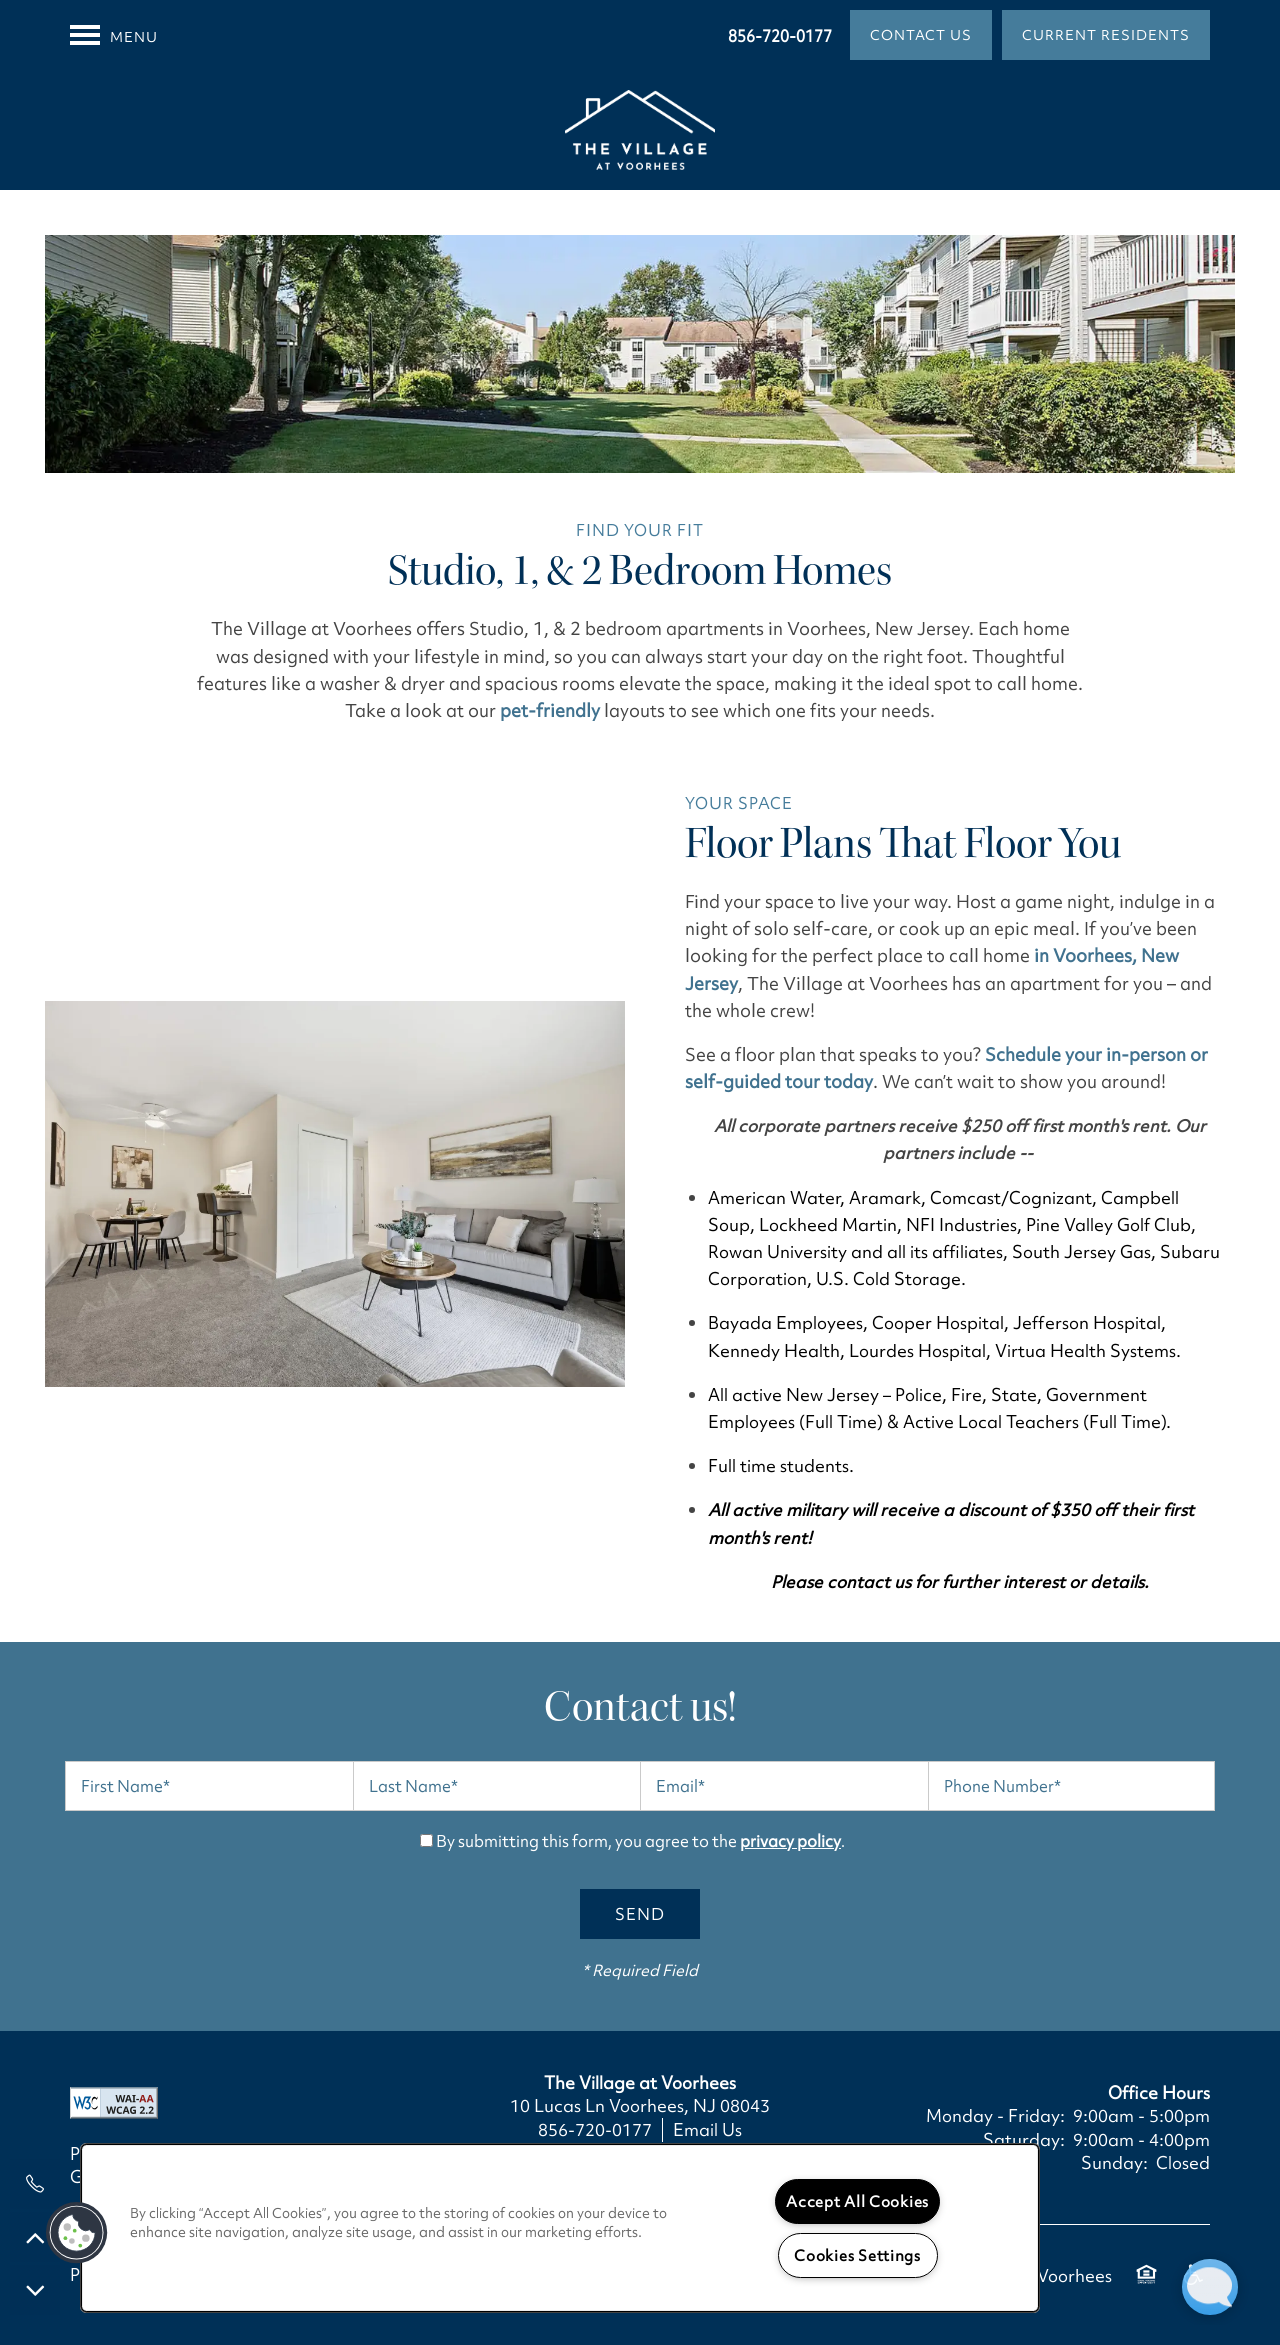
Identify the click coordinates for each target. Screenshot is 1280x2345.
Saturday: (1024, 2139)
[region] (560, 2228)
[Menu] (114, 35)
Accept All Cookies (857, 2201)
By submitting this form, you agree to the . (640, 1841)
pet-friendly (550, 710)
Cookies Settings (857, 2255)
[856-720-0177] (35, 2184)
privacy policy (790, 1841)
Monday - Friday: (995, 2115)
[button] (921, 35)
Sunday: (1114, 2162)
